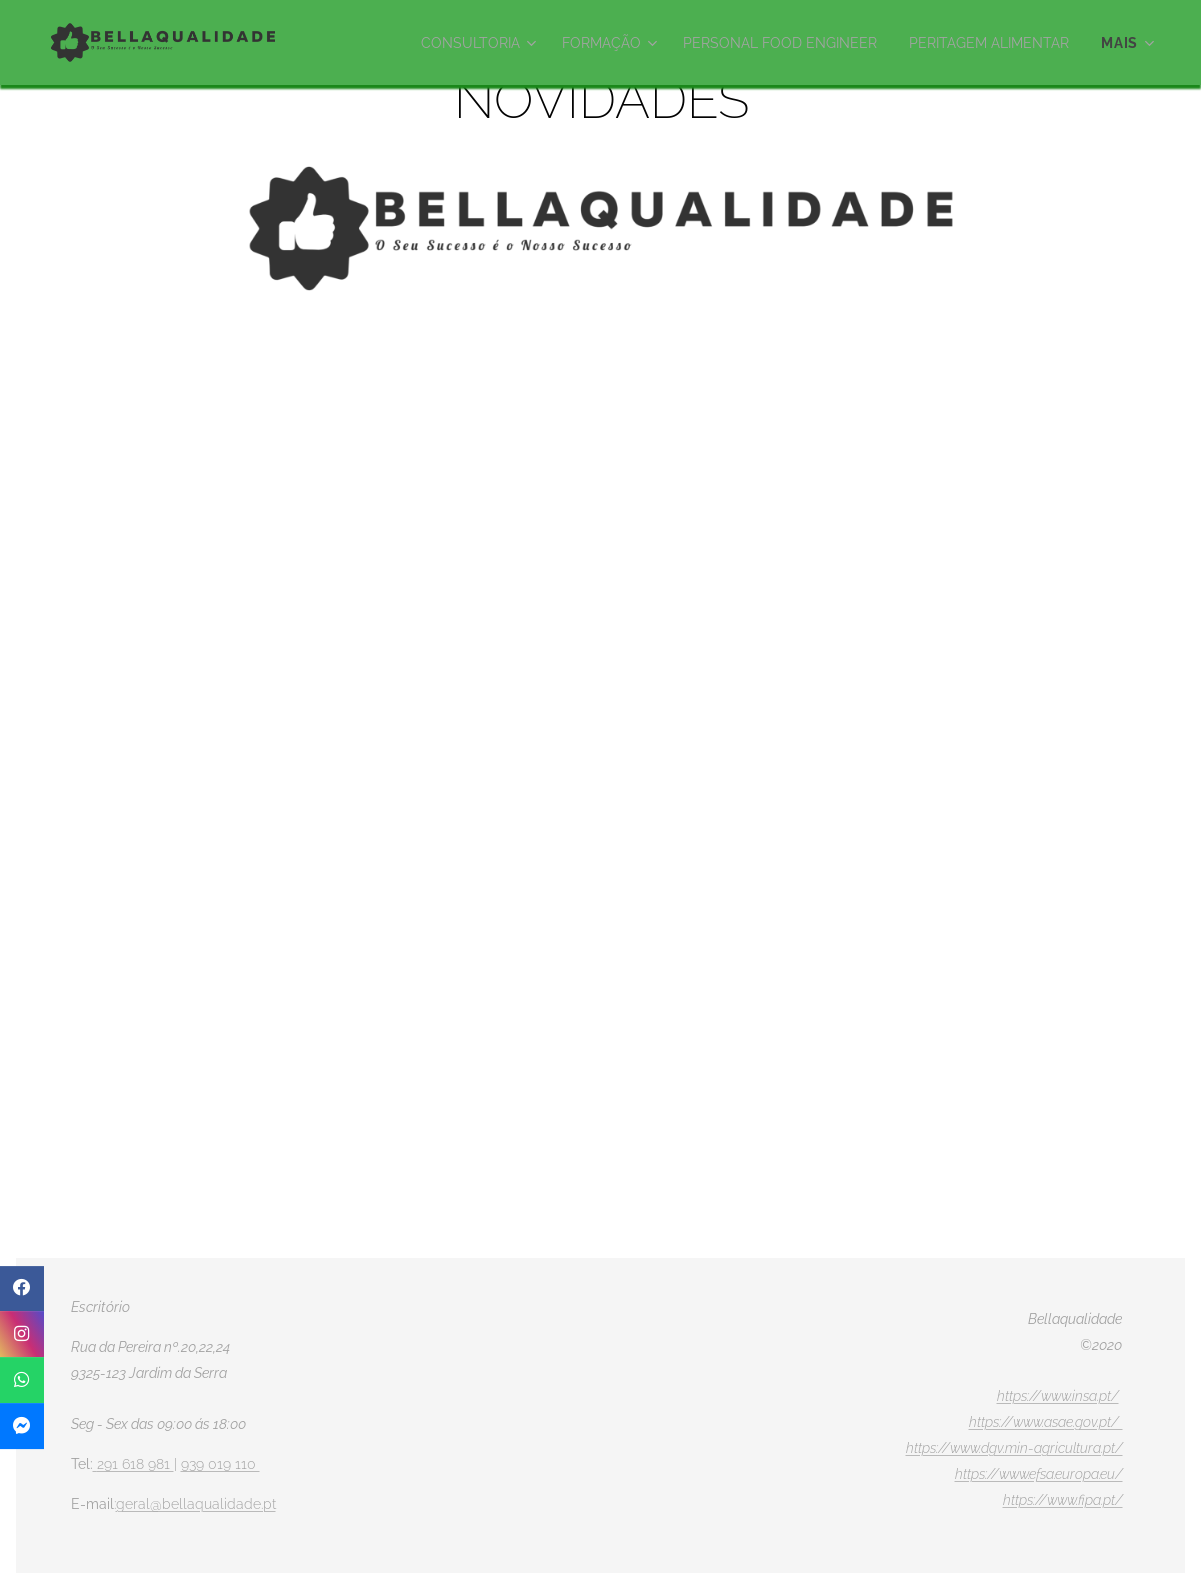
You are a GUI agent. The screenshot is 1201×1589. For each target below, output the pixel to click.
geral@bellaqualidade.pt (196, 1504)
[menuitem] (449, 43)
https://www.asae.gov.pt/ (1046, 1422)
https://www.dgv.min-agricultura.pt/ (1014, 1448)
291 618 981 (135, 1464)
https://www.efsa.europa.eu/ (1039, 1474)
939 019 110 (220, 1464)
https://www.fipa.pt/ (1063, 1500)
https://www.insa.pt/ (1058, 1396)
